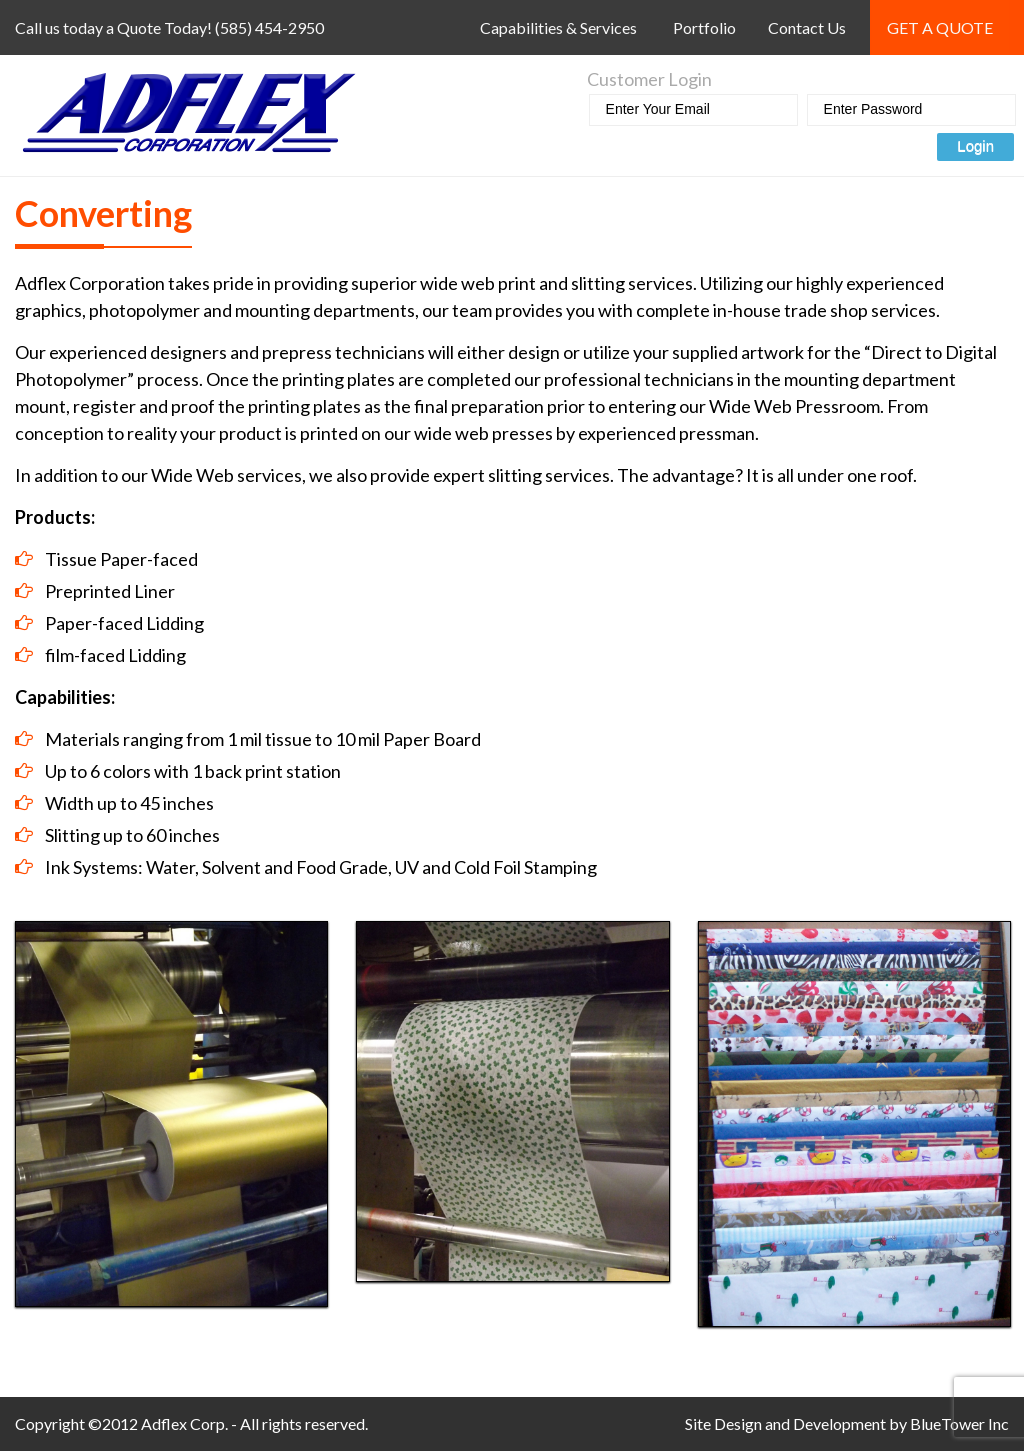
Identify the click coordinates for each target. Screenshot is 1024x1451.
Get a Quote (940, 27)
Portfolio (704, 27)
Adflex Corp (183, 1423)
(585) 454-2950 (269, 27)
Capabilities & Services (558, 27)
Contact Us (807, 27)
